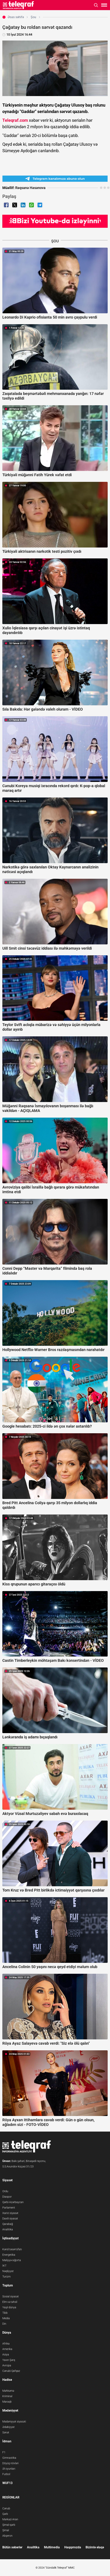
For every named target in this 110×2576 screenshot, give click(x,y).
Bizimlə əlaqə (95, 2547)
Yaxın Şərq (8, 2359)
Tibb (5, 2312)
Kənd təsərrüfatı (12, 2249)
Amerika (7, 2349)
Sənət (5, 2432)
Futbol (6, 2474)
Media (6, 2318)
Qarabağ (7, 2223)
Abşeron (7, 2535)
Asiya (5, 2354)
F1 (3, 2452)
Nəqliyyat (8, 2271)
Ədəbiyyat (8, 2427)
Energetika (8, 2254)
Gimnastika (9, 2457)
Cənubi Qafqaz (11, 2370)
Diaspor (7, 2196)
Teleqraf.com (15, 120)
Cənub (6, 2508)
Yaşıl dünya (9, 2307)
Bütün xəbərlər (12, 2547)
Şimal (5, 2530)
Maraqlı (7, 2401)
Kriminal (7, 2396)
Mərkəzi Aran (10, 2519)
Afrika (6, 2343)
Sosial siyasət (10, 2296)
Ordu (5, 2191)
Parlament (8, 2207)
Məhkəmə (8, 2390)
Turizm (6, 2276)
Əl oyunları (8, 2468)
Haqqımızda (72, 2547)
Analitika (7, 2229)
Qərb (5, 2513)
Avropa (6, 2365)
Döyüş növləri (10, 2463)
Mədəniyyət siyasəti (14, 2421)
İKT (4, 2265)
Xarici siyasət (10, 2213)
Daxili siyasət (10, 2218)
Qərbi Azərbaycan (13, 2202)
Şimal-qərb (8, 2524)
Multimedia (52, 2547)
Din (4, 2323)
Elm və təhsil (9, 2301)
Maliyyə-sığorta (11, 2260)
